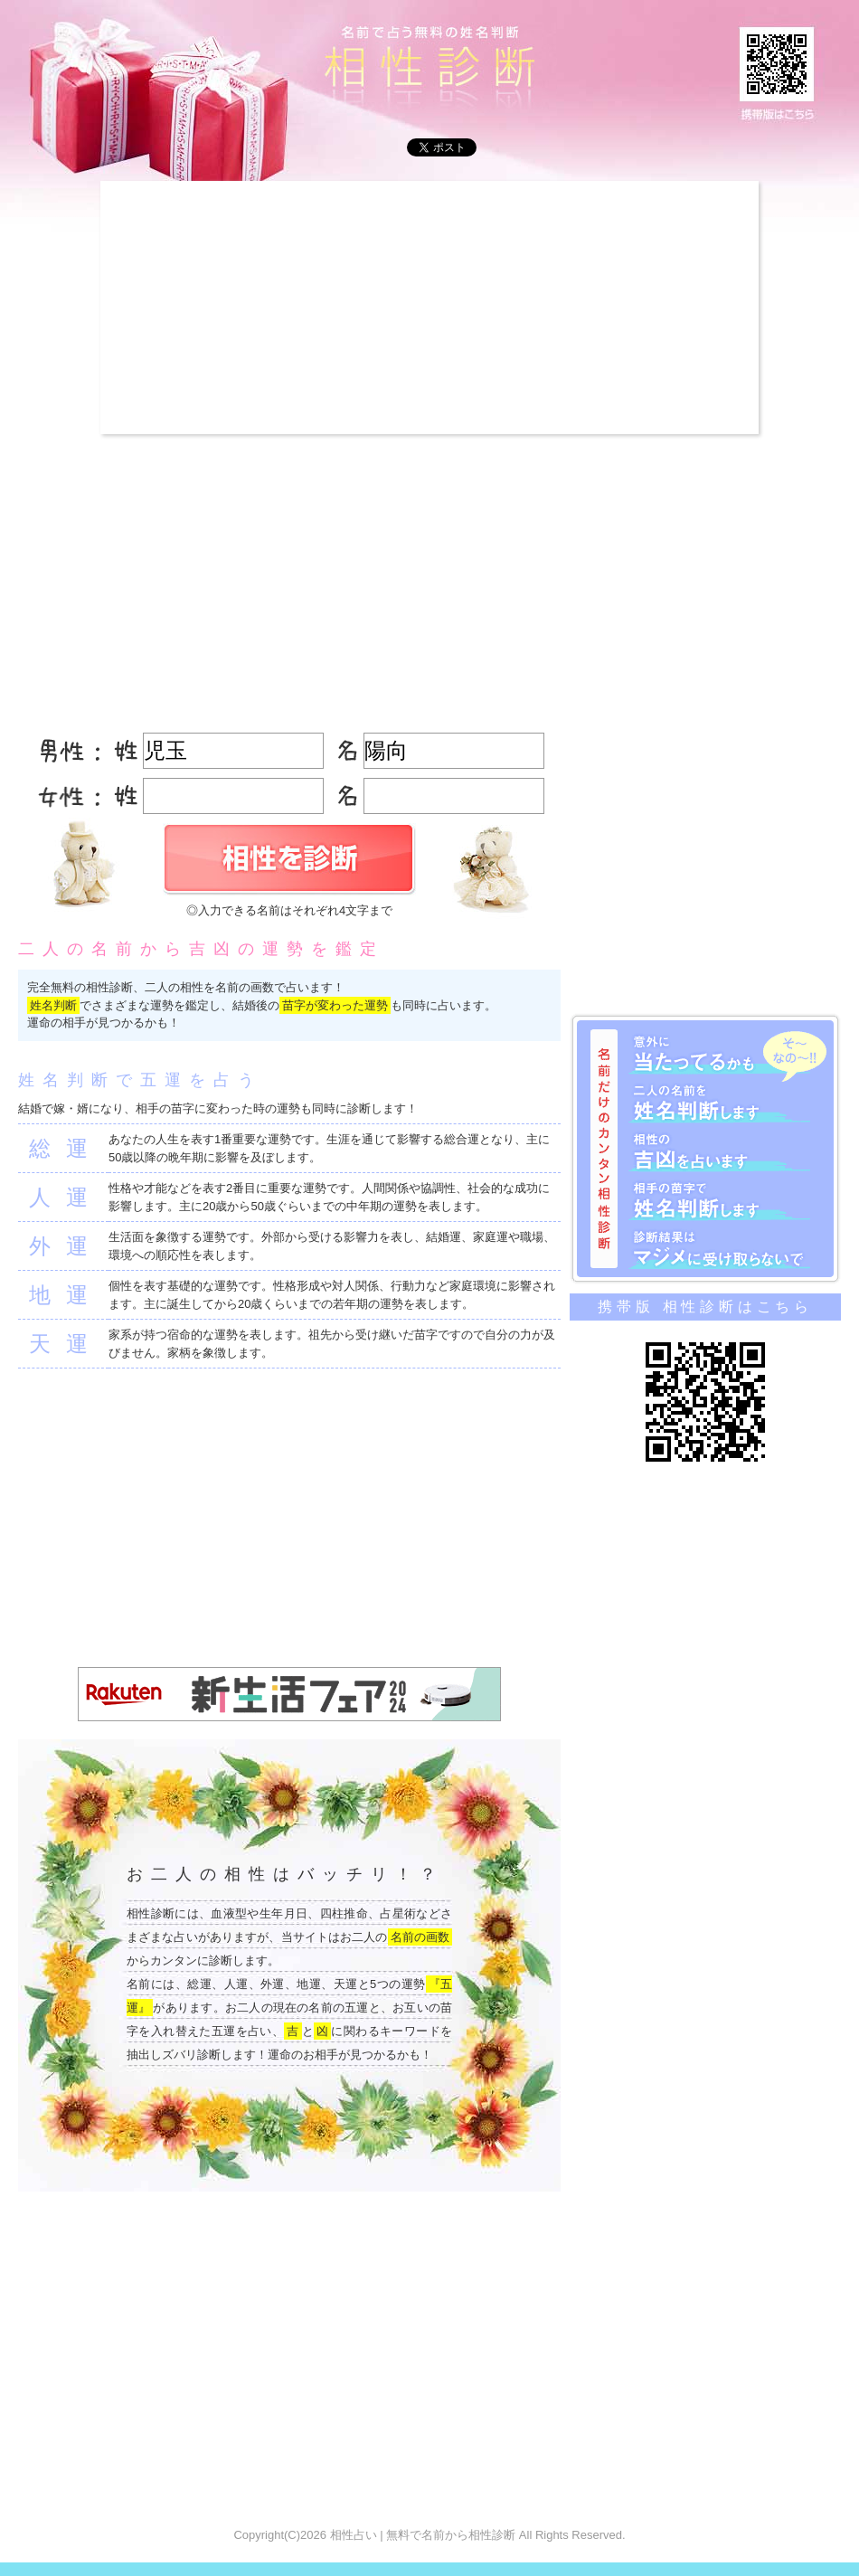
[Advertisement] (291, 307)
